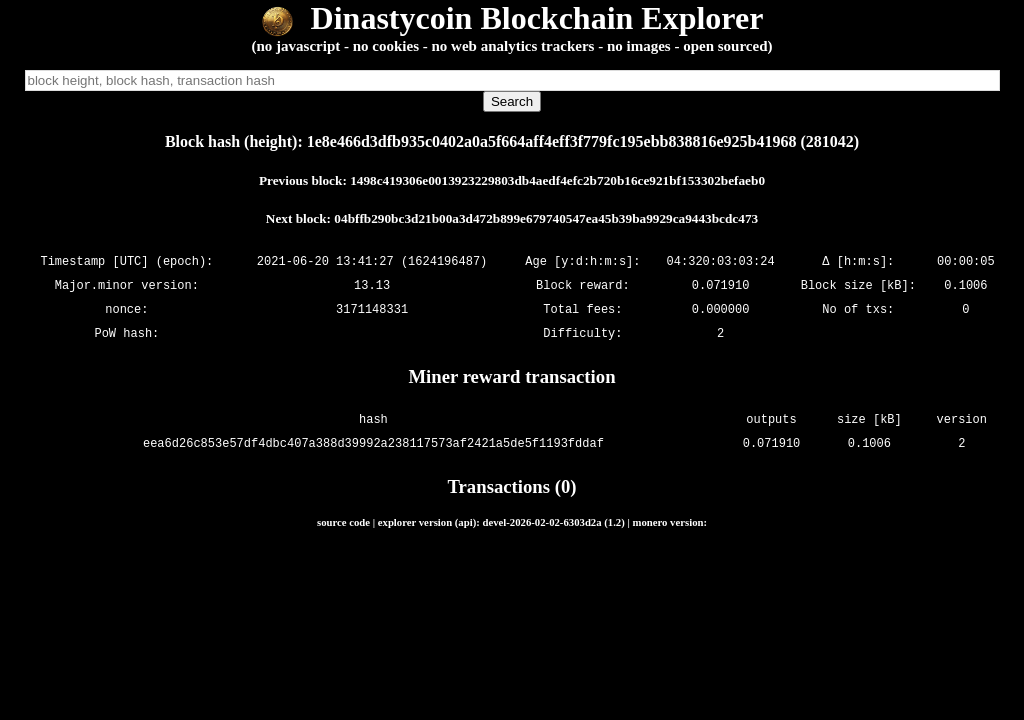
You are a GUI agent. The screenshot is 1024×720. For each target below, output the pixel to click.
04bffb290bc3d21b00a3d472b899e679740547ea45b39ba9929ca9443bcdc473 (546, 218)
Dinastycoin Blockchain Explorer (512, 18)
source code (343, 522)
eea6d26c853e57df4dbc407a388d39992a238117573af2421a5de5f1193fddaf (373, 443)
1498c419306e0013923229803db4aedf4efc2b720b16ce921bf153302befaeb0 (557, 180)
